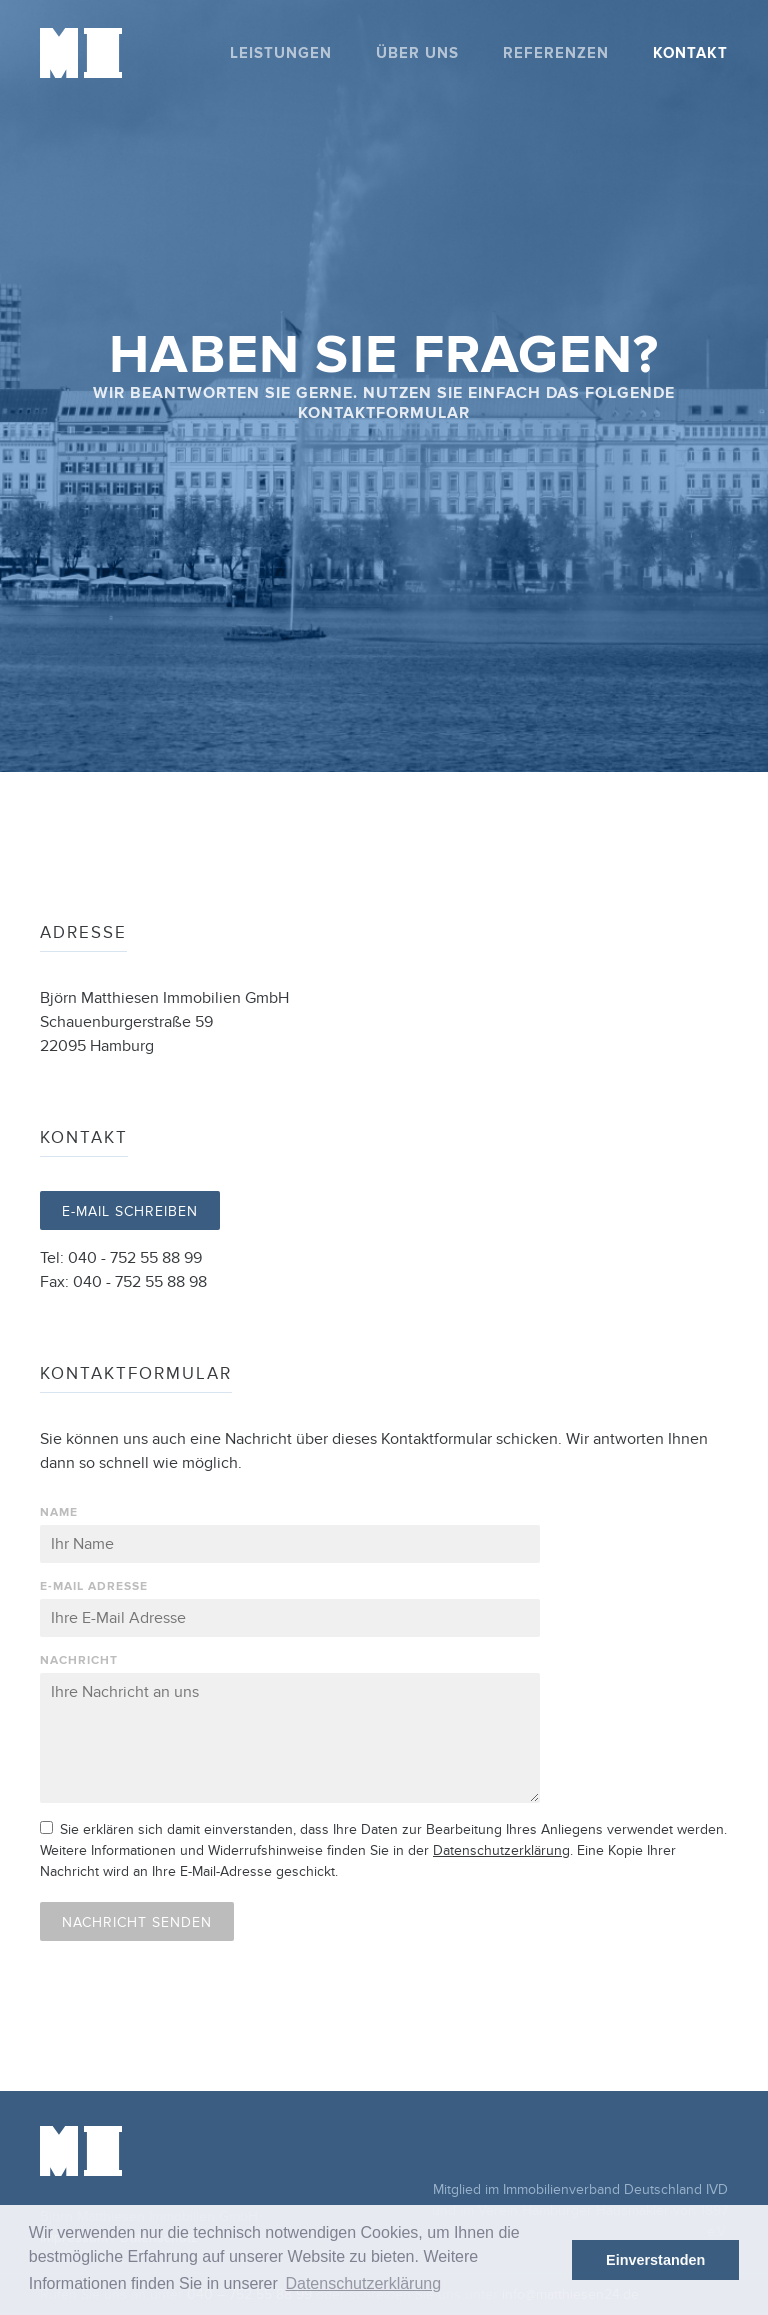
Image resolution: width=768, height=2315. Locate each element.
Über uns (417, 53)
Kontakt (690, 53)
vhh (705, 2137)
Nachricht (79, 1660)
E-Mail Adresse (94, 1586)
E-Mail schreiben (130, 1211)
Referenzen (556, 53)
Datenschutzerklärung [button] (363, 2283)
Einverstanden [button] (655, 2260)
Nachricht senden (137, 1922)
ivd (642, 2137)
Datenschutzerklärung (501, 1850)
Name (59, 1512)
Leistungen (281, 53)
